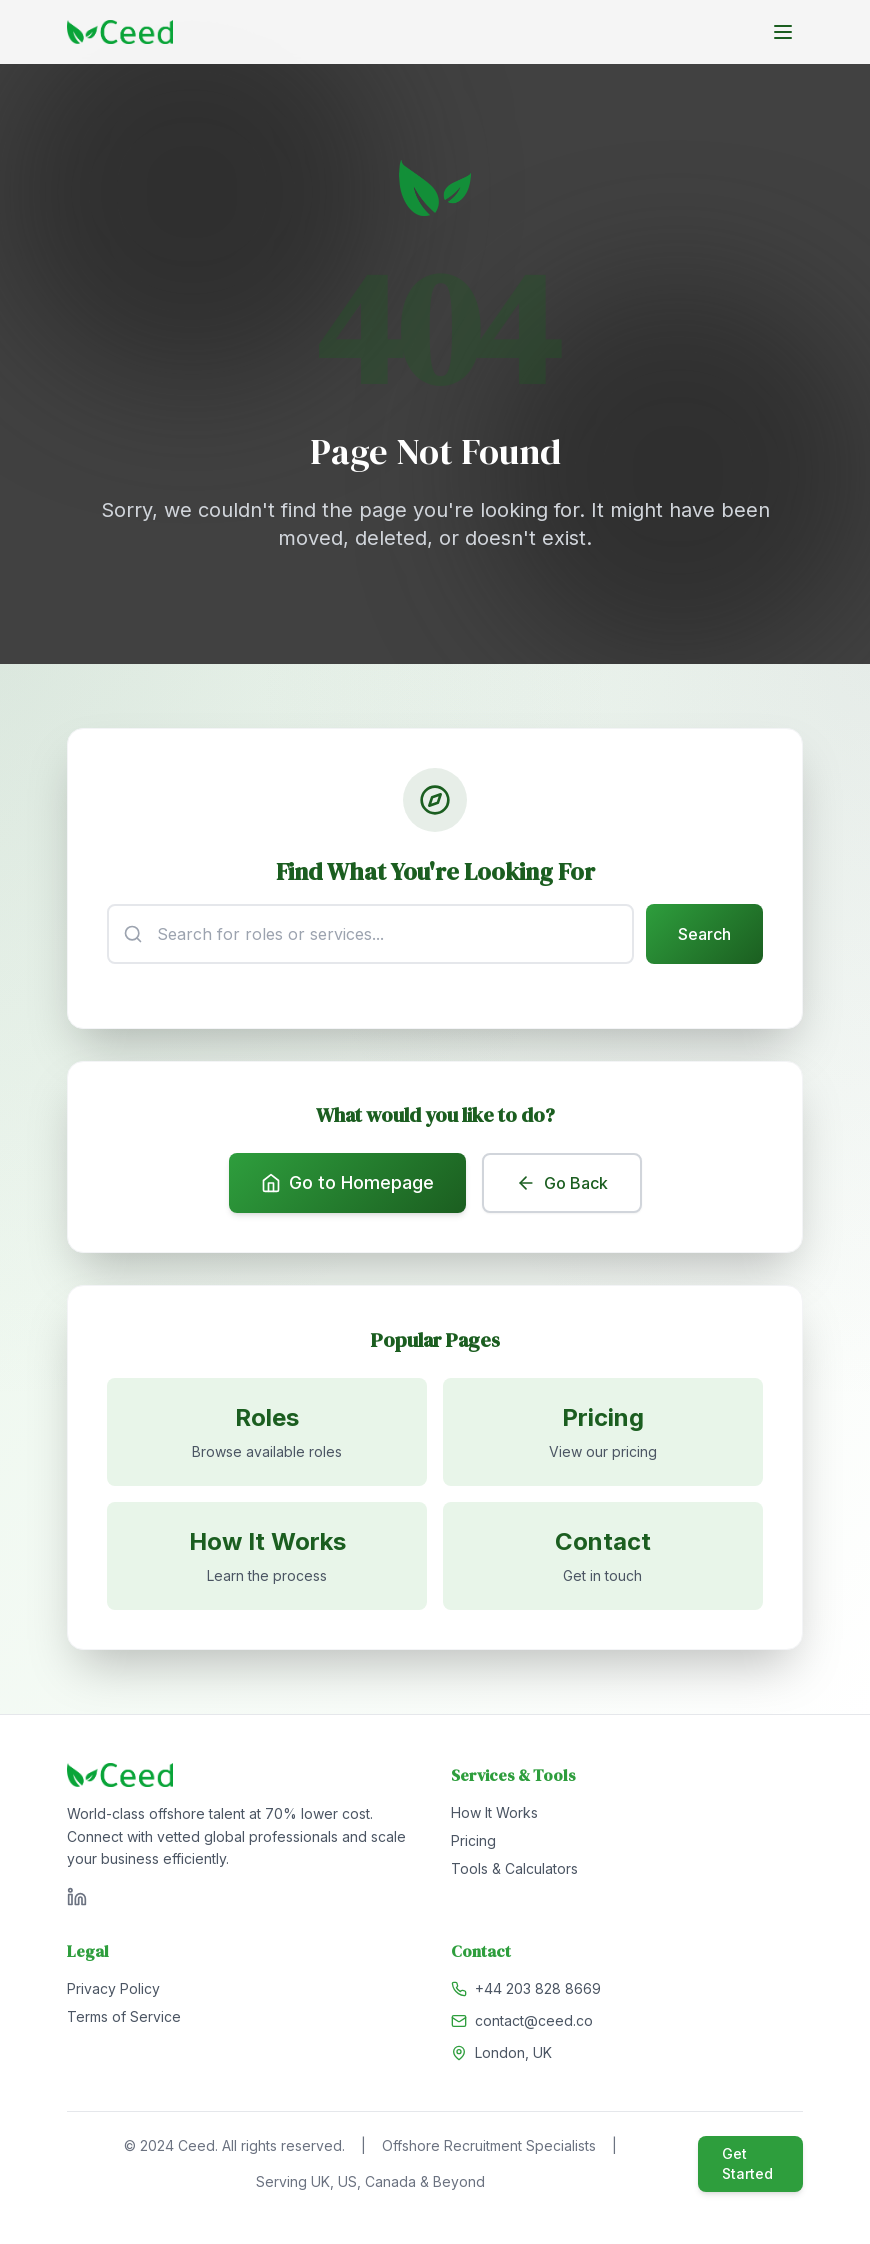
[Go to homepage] (120, 32)
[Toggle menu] (783, 32)
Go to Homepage (347, 1184)
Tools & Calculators (514, 1872)
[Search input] (370, 935)
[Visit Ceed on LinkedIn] (77, 1901)
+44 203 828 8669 (538, 1992)
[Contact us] (602, 1559)
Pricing (473, 1844)
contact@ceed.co (534, 2024)
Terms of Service (124, 2020)
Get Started (747, 2167)
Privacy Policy (113, 1992)
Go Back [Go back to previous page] (562, 1185)
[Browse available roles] (267, 1435)
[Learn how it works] (267, 1559)
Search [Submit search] (703, 935)
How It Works (494, 1816)
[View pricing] (602, 1435)
